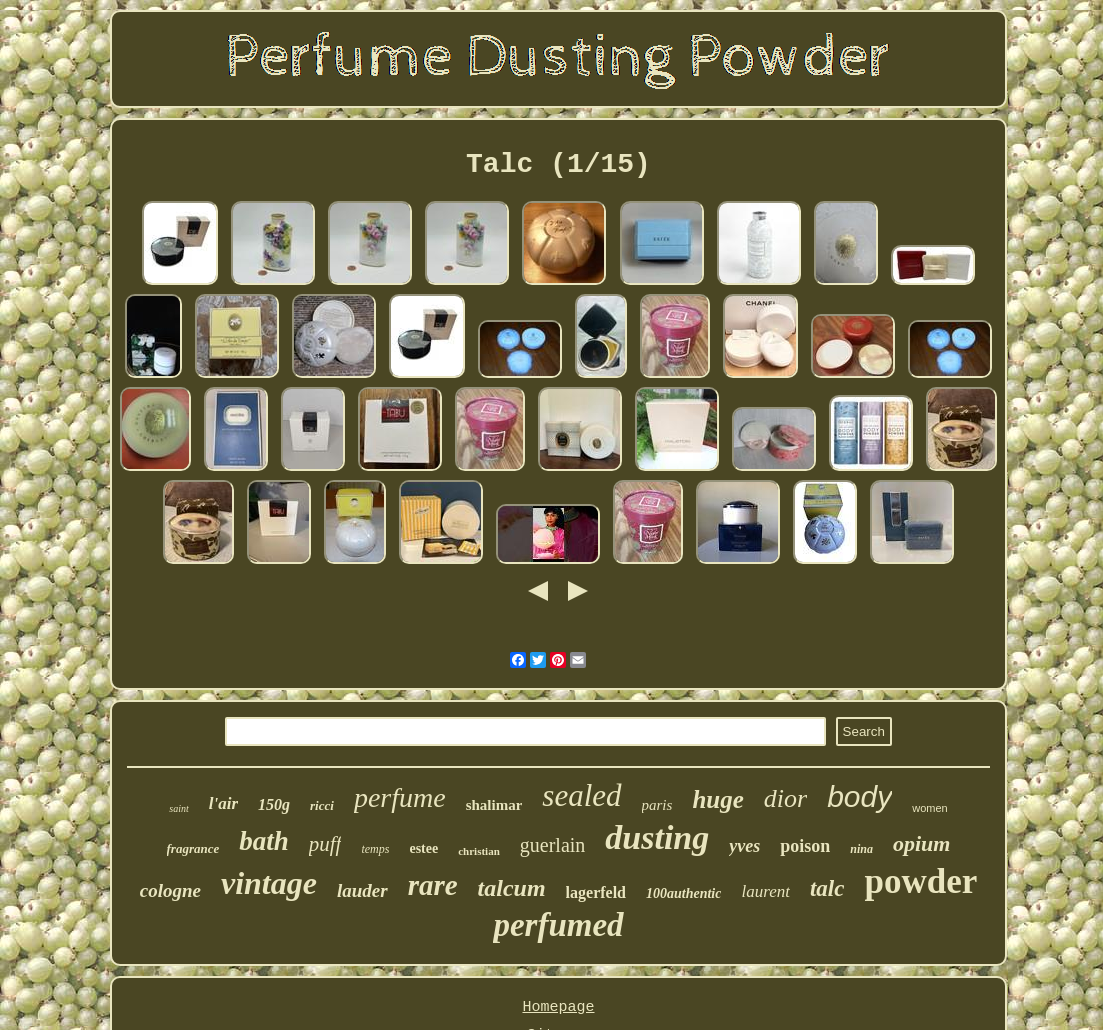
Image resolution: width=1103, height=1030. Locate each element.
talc (827, 888)
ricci (322, 805)
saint (178, 808)
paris (657, 805)
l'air (223, 803)
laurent (765, 891)
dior (785, 798)
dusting (657, 837)
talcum (512, 888)
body (859, 796)
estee (423, 848)
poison (805, 846)
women (929, 808)
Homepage (558, 1007)
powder (920, 881)
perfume (400, 797)
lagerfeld (596, 892)
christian (479, 851)
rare (433, 885)
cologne (170, 890)
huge (717, 799)
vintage (269, 883)
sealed (581, 795)
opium (921, 843)
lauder (362, 890)
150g (274, 804)
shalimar (494, 805)
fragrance (193, 848)
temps (375, 849)
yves (744, 846)
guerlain (553, 845)
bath (264, 841)
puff (325, 844)
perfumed (558, 925)
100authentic (683, 893)
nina (861, 849)
